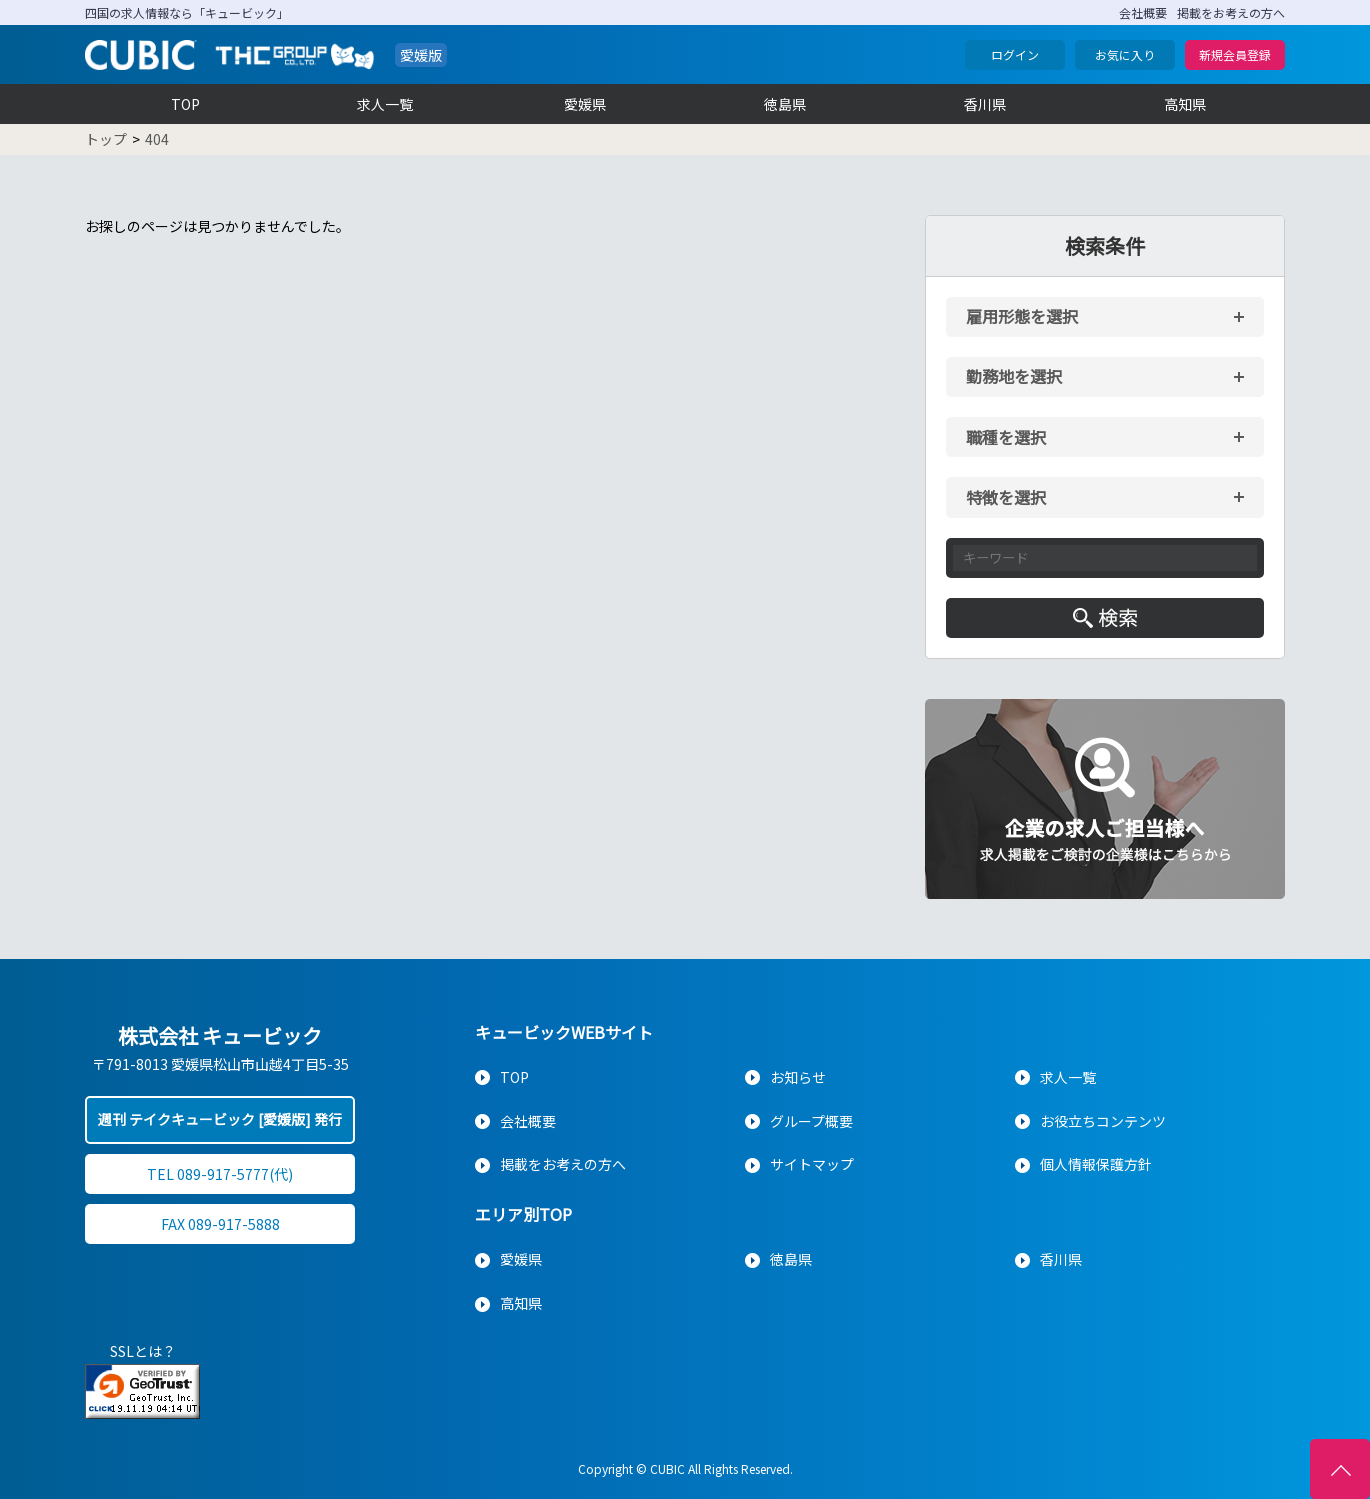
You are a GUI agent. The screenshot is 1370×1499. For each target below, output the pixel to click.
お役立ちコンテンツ (1103, 1121)
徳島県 (785, 104)
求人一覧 (385, 104)
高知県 (1185, 104)
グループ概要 (811, 1121)
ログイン (1015, 54)
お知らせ (798, 1077)
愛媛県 (585, 104)
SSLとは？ (143, 1351)
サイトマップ (812, 1164)
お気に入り (1125, 54)
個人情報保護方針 (1096, 1164)
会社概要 (1143, 12)
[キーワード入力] (1105, 558)
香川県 (985, 104)
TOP (185, 104)
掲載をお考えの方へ (1231, 12)
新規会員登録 (1235, 54)
